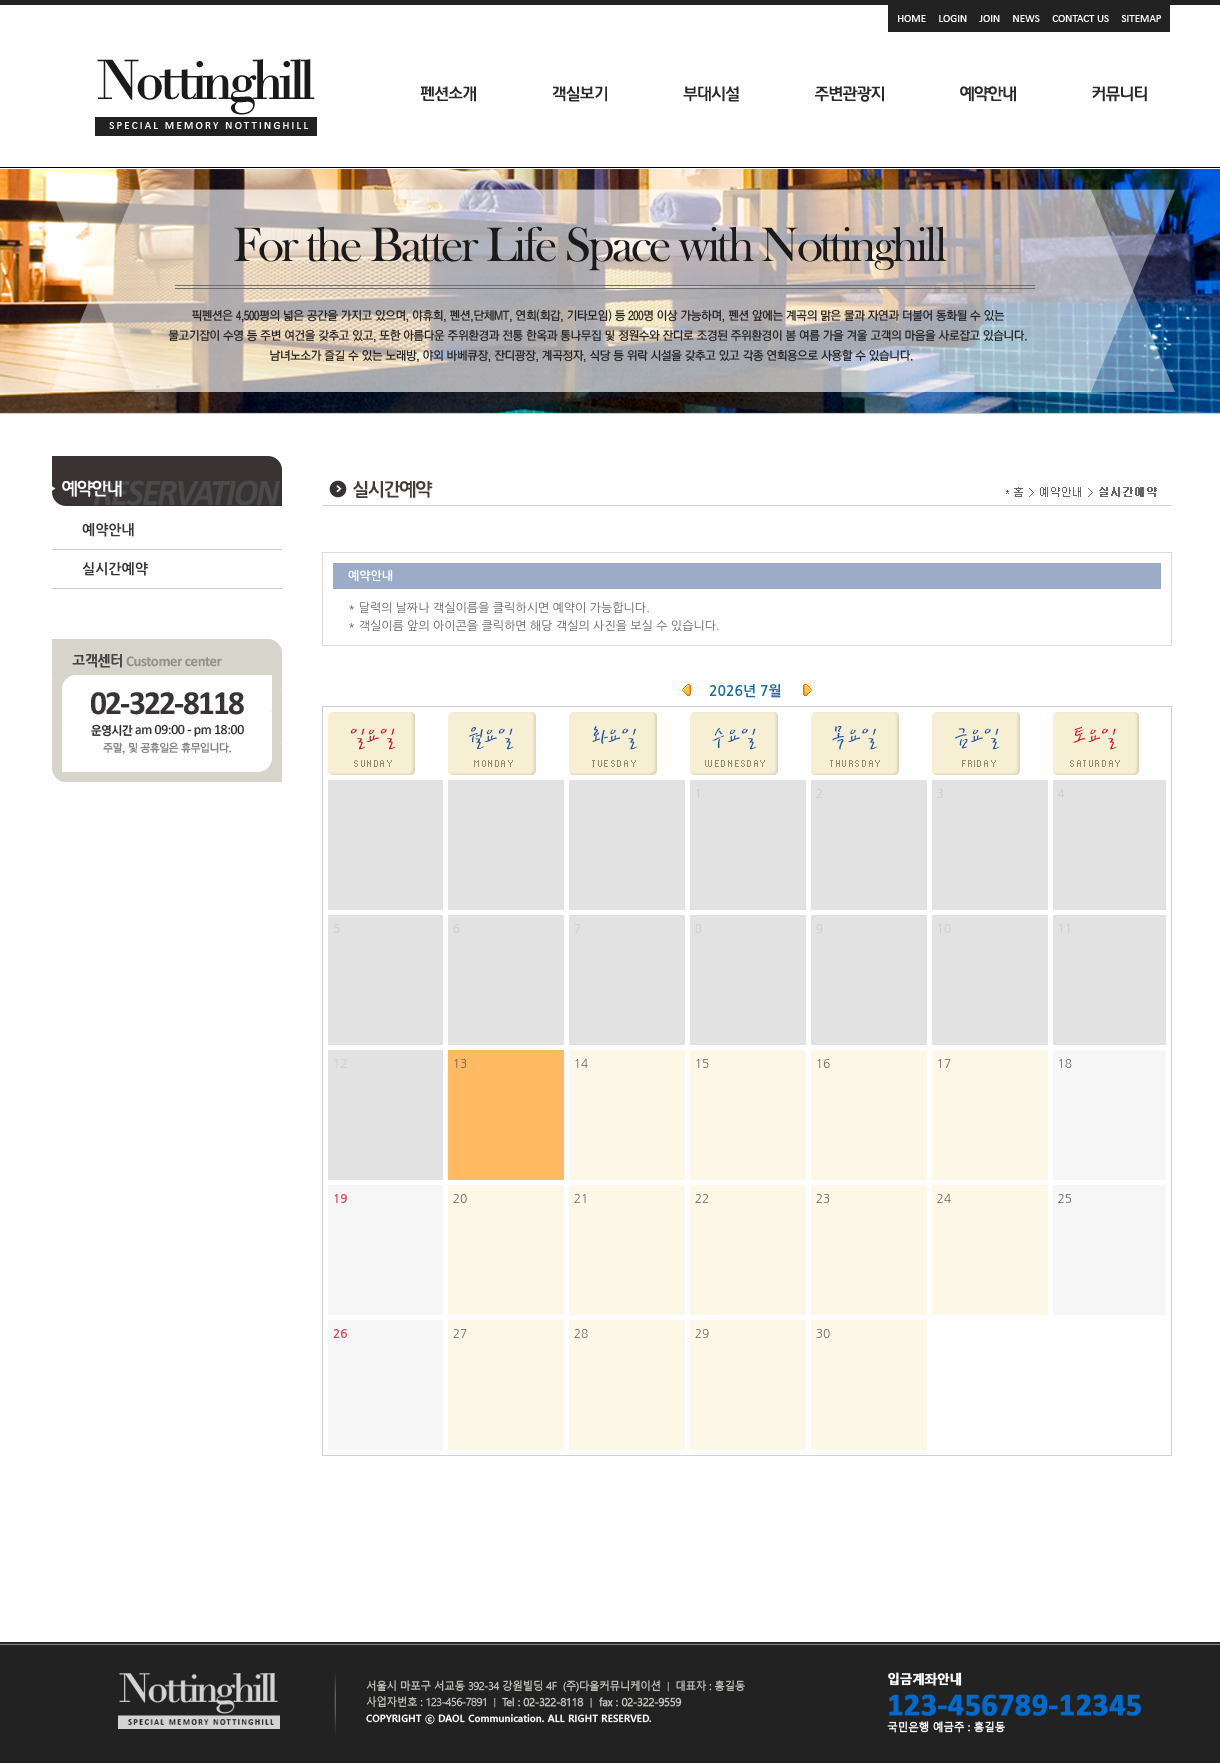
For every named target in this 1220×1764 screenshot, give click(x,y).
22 (702, 1199)
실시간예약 (115, 569)
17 (944, 1064)
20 (460, 1199)
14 (581, 1064)
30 (823, 1334)
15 (702, 1064)
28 (581, 1334)
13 (460, 1064)
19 (340, 1199)
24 (944, 1199)
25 (1065, 1199)
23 (823, 1199)
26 (340, 1334)
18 (1065, 1064)
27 (460, 1334)
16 (823, 1064)
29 (702, 1334)
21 (581, 1199)
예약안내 (108, 530)
